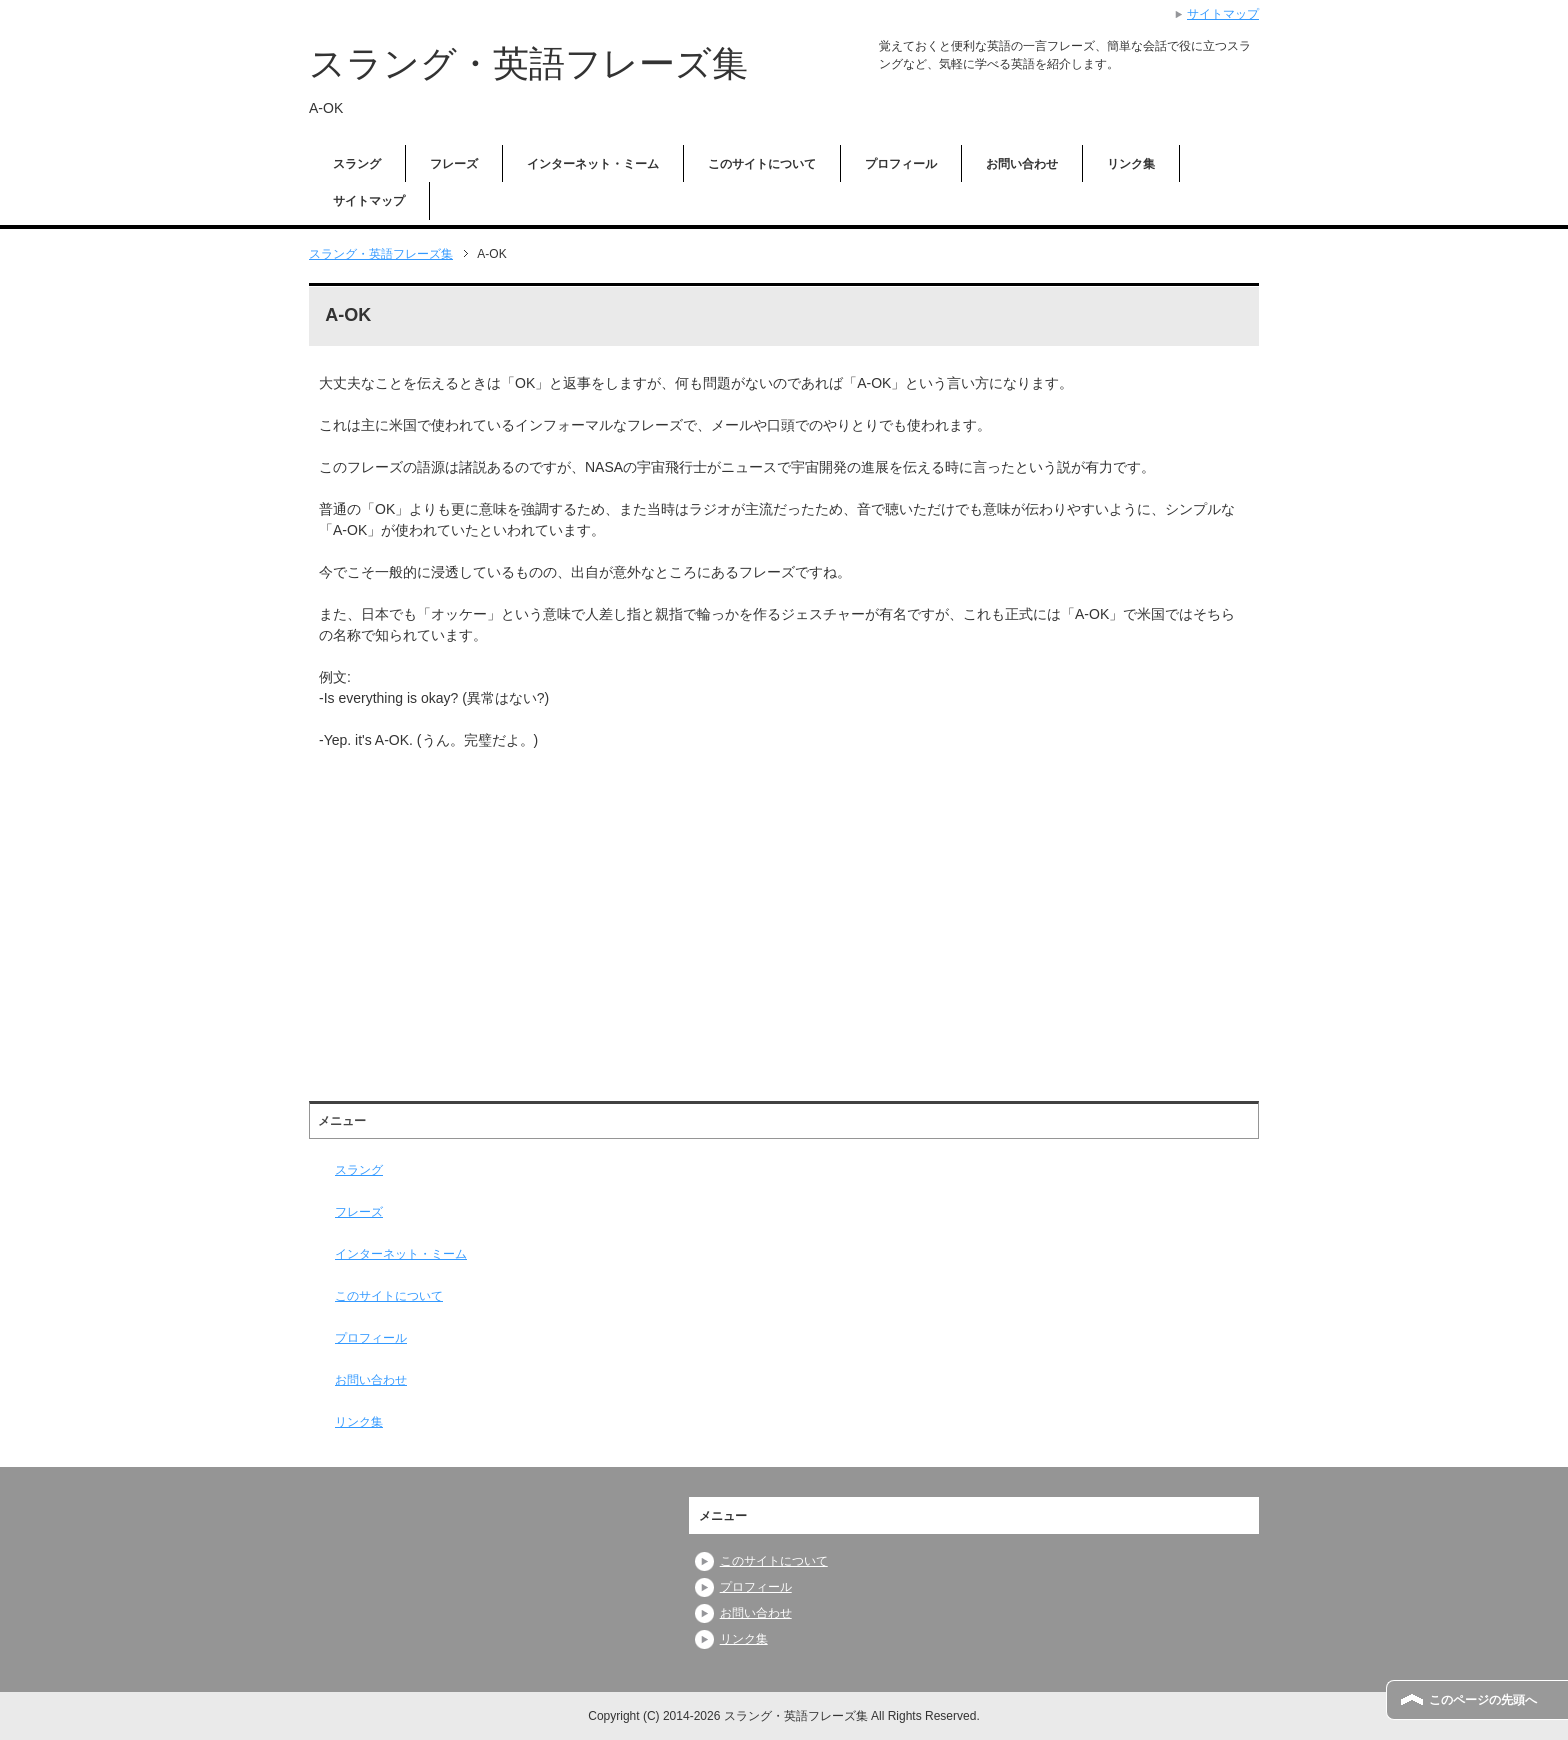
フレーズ (454, 164)
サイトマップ (369, 201)
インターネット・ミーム (593, 164)
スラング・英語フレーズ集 (528, 63)
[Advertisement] (487, 912)
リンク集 (1131, 164)
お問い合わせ (1022, 164)
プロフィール (901, 164)
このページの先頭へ (1483, 1700)
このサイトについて (762, 164)
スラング (357, 164)
